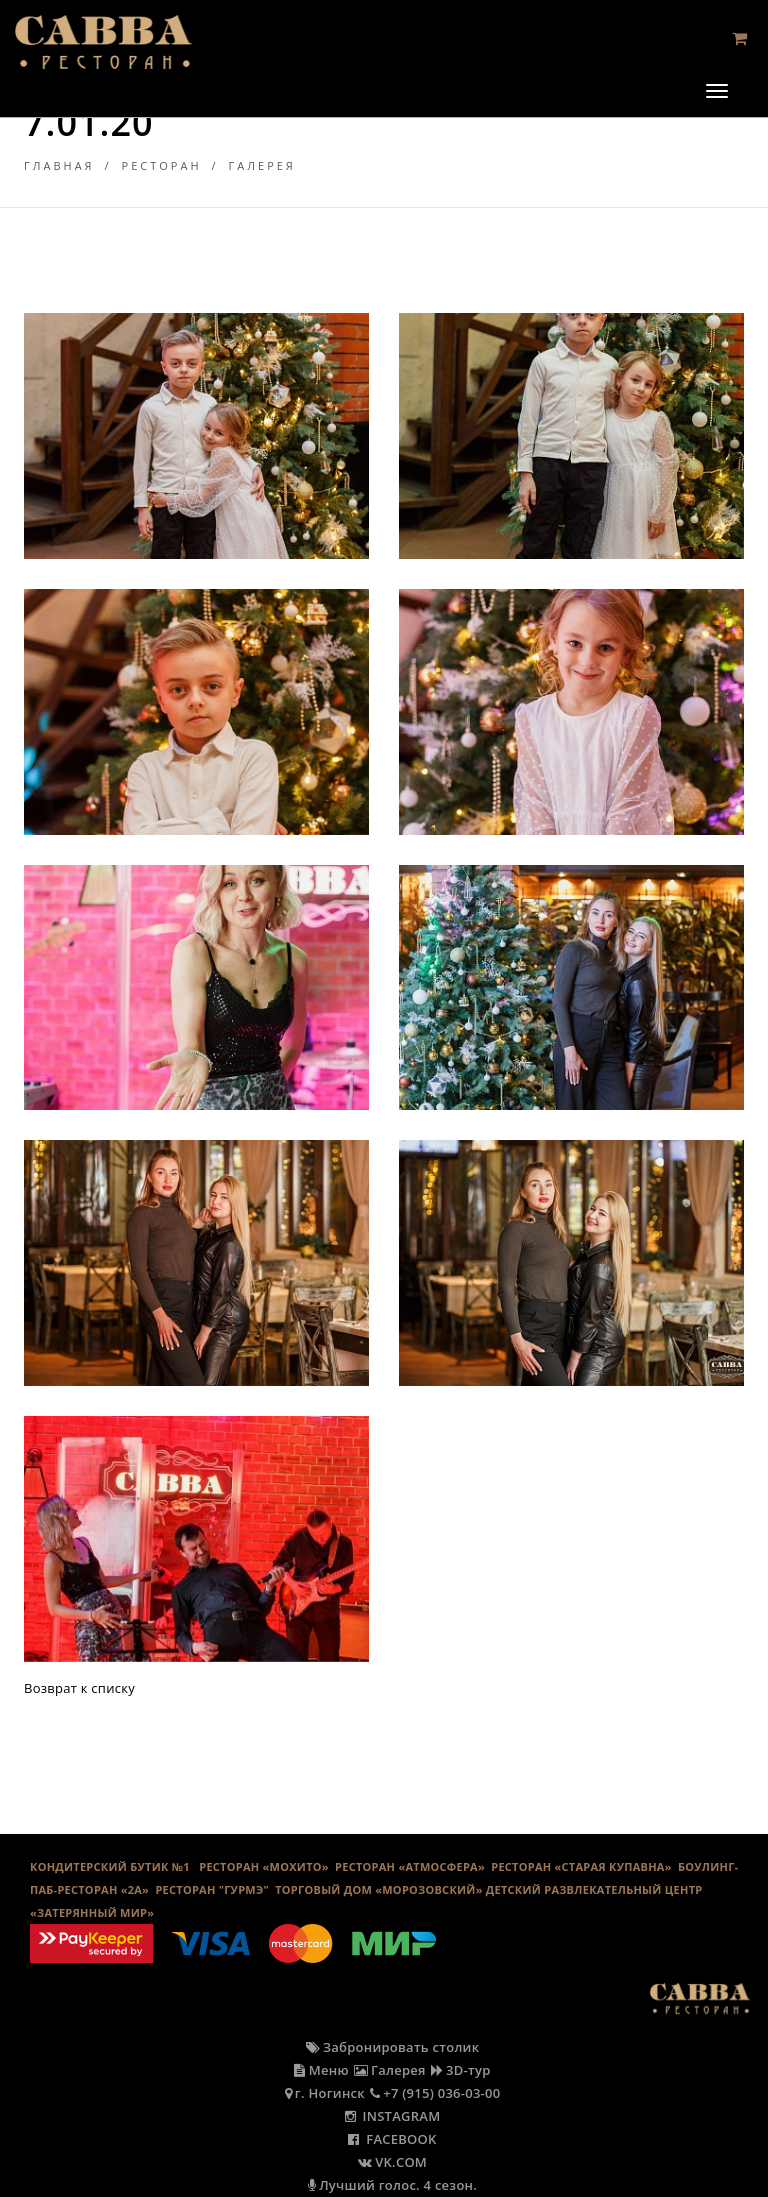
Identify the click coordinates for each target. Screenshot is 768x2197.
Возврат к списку (79, 1688)
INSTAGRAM (393, 2116)
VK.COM (392, 2162)
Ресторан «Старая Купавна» (581, 1866)
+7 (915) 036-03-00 (435, 2093)
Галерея (262, 165)
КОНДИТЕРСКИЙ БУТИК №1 (110, 1866)
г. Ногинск (325, 2093)
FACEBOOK (392, 2139)
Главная (59, 165)
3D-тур (461, 2070)
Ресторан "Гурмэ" (212, 1889)
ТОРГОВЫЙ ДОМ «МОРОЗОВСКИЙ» (378, 1889)
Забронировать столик (393, 2047)
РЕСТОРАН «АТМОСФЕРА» (410, 1866)
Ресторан (162, 165)
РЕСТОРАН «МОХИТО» (264, 1866)
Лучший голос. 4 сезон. (392, 2185)
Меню (321, 2070)
